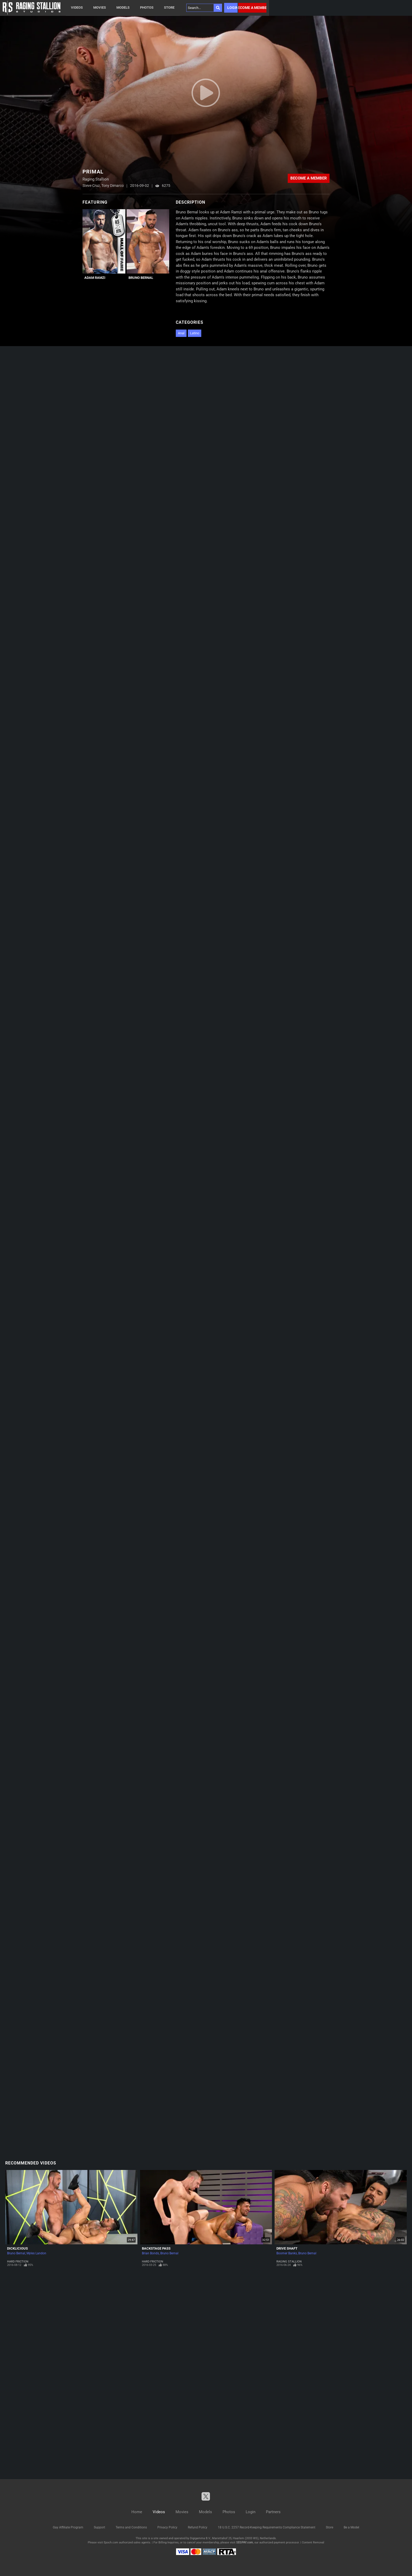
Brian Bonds (150, 2253)
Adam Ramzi (94, 278)
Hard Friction (17, 2261)
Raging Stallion (289, 2261)
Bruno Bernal (140, 278)
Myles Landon (36, 2253)
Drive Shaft (286, 2248)
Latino (194, 333)
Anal (181, 333)
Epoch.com (111, 2542)
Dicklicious (17, 2248)
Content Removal (313, 2542)
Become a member (252, 8)
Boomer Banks (286, 2253)
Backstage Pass (156, 2248)
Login (232, 8)
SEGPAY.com (244, 2542)
